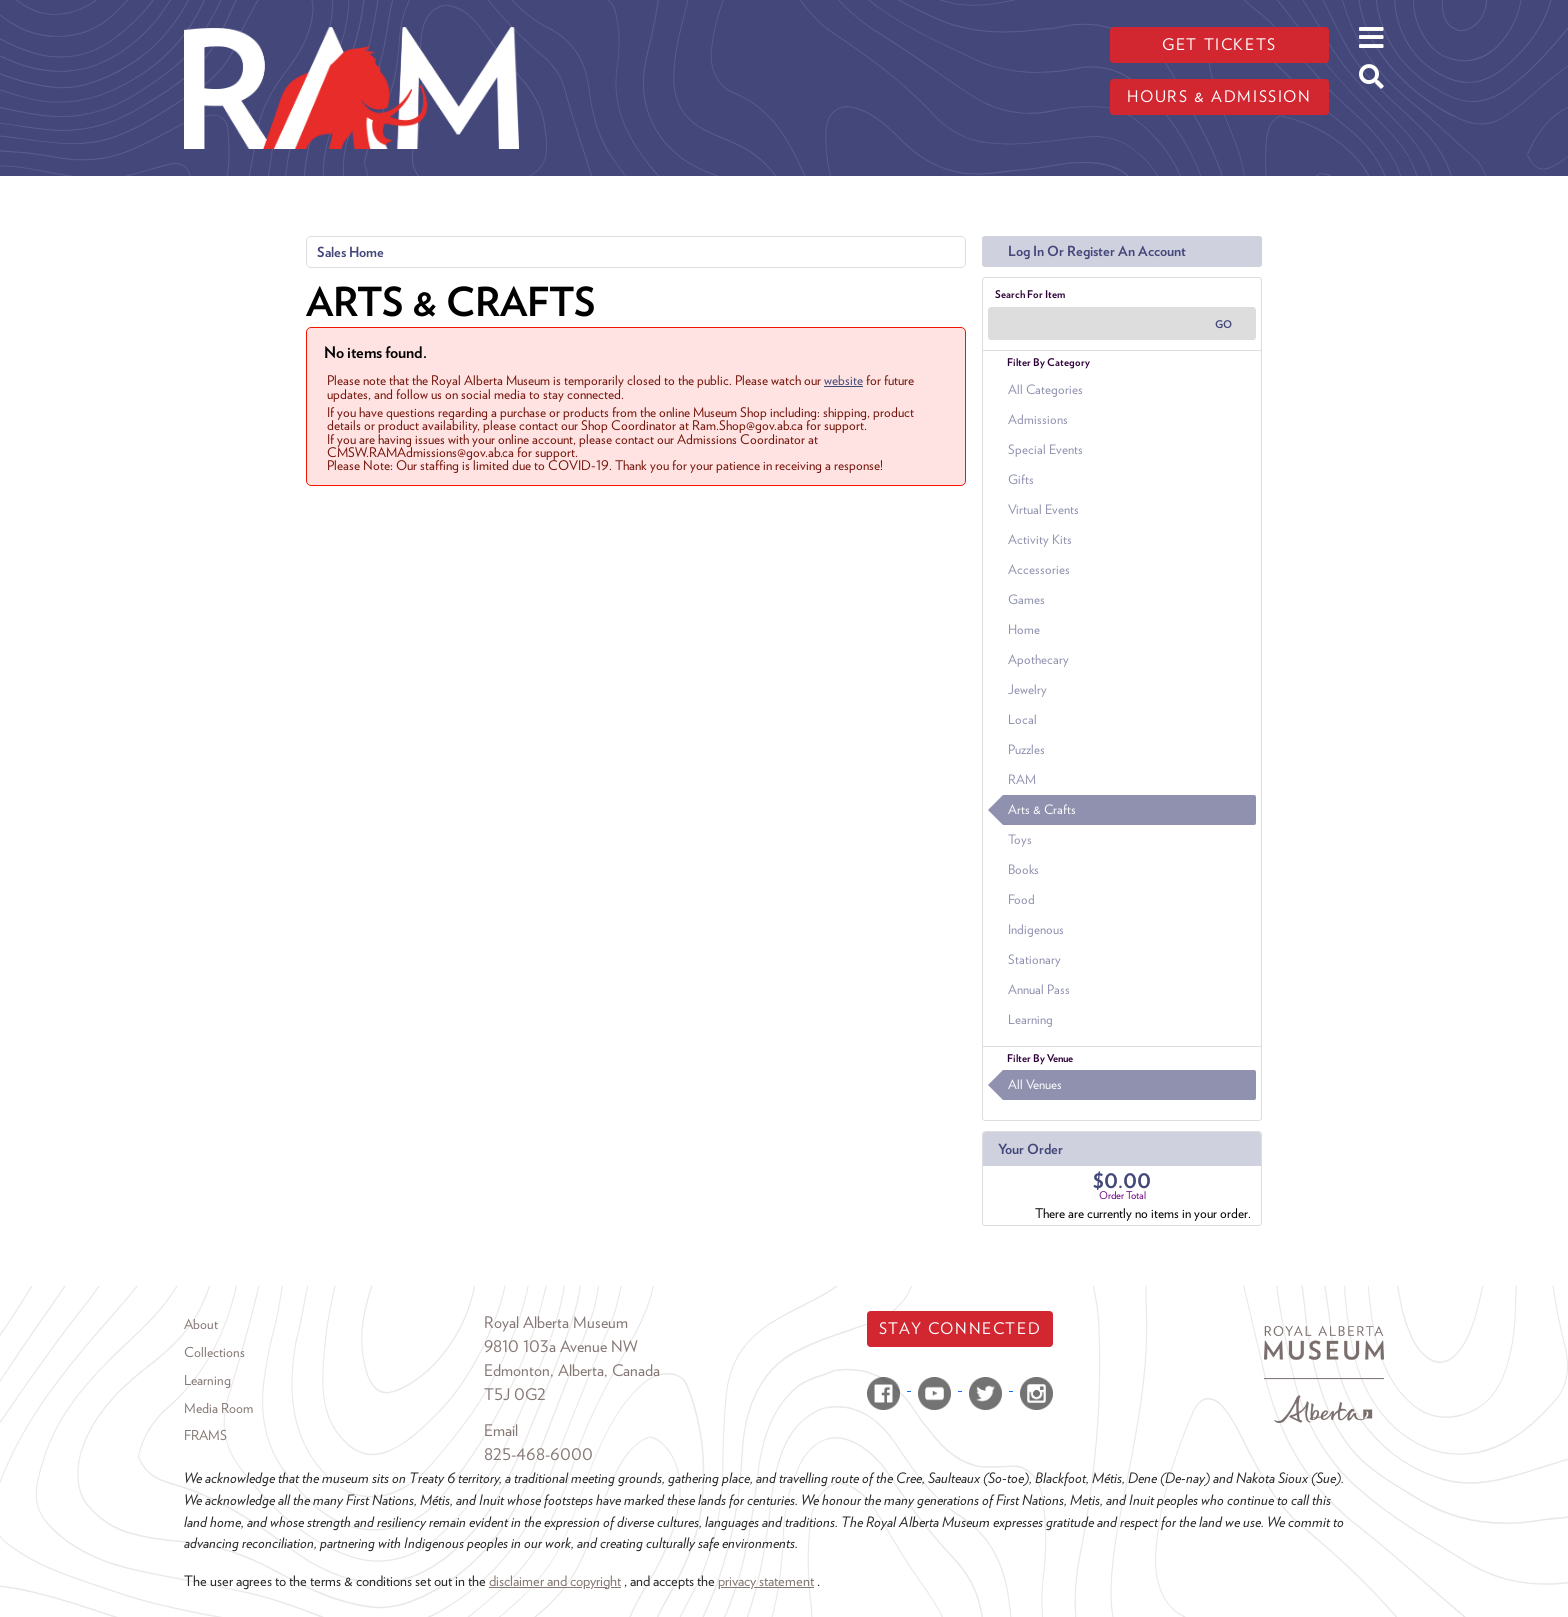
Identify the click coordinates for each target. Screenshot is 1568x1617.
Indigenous (1036, 929)
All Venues (1035, 1084)
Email (501, 1430)
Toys (1020, 839)
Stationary (1034, 959)
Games (1026, 599)
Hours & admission (1219, 96)
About (201, 1324)
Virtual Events (1043, 509)
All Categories (1045, 389)
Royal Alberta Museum (556, 1322)
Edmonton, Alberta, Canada (572, 1370)
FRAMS (205, 1435)
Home (1024, 629)
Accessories (1039, 569)
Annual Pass (1039, 989)
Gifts (1021, 479)
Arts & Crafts (1042, 809)
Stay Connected (960, 1328)
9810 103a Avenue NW (561, 1346)
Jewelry (1027, 689)
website (843, 380)
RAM (1022, 779)
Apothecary (1038, 659)
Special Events (1045, 449)
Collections (214, 1352)
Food (1021, 899)
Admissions (1038, 419)
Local (1022, 719)
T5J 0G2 (515, 1394)
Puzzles (1026, 749)
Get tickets (1219, 44)
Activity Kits (1040, 539)
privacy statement (766, 1580)
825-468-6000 (538, 1454)
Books (1023, 869)
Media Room (218, 1408)
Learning (1030, 1019)
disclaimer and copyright (555, 1580)
